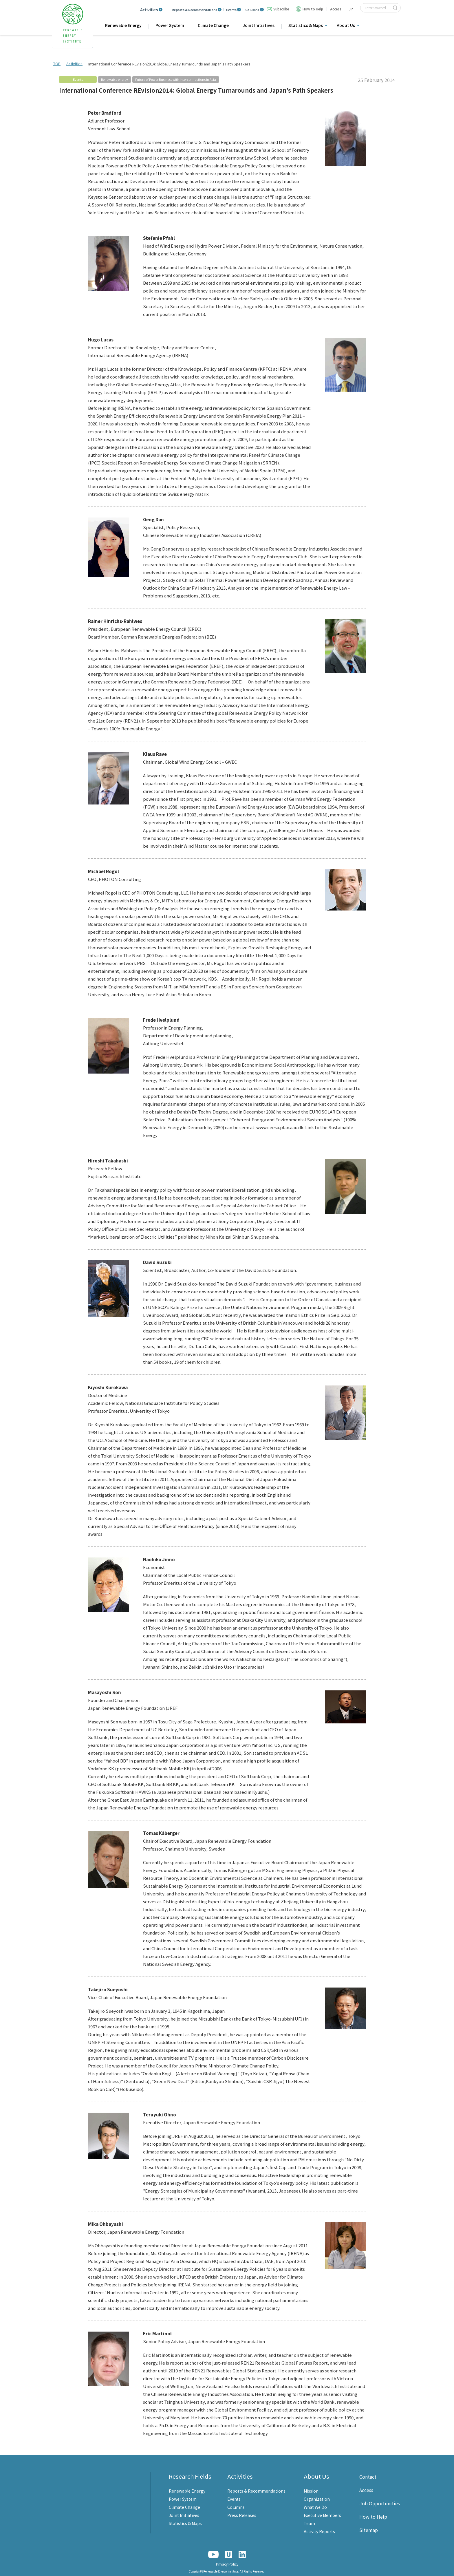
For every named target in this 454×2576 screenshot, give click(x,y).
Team (309, 2523)
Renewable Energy (123, 25)
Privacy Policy (227, 2564)
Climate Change (213, 25)
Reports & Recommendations (194, 9)
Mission (311, 2491)
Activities (149, 9)
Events (231, 9)
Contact (367, 2476)
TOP (57, 63)
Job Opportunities (379, 2503)
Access (335, 8)
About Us (346, 25)
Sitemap (368, 2529)
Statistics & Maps (305, 25)
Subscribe (281, 8)
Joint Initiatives (258, 25)
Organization (317, 2499)
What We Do (315, 2507)
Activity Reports (319, 2531)
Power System (169, 25)
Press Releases (241, 2515)
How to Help (313, 8)
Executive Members (322, 2515)
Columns (252, 9)
